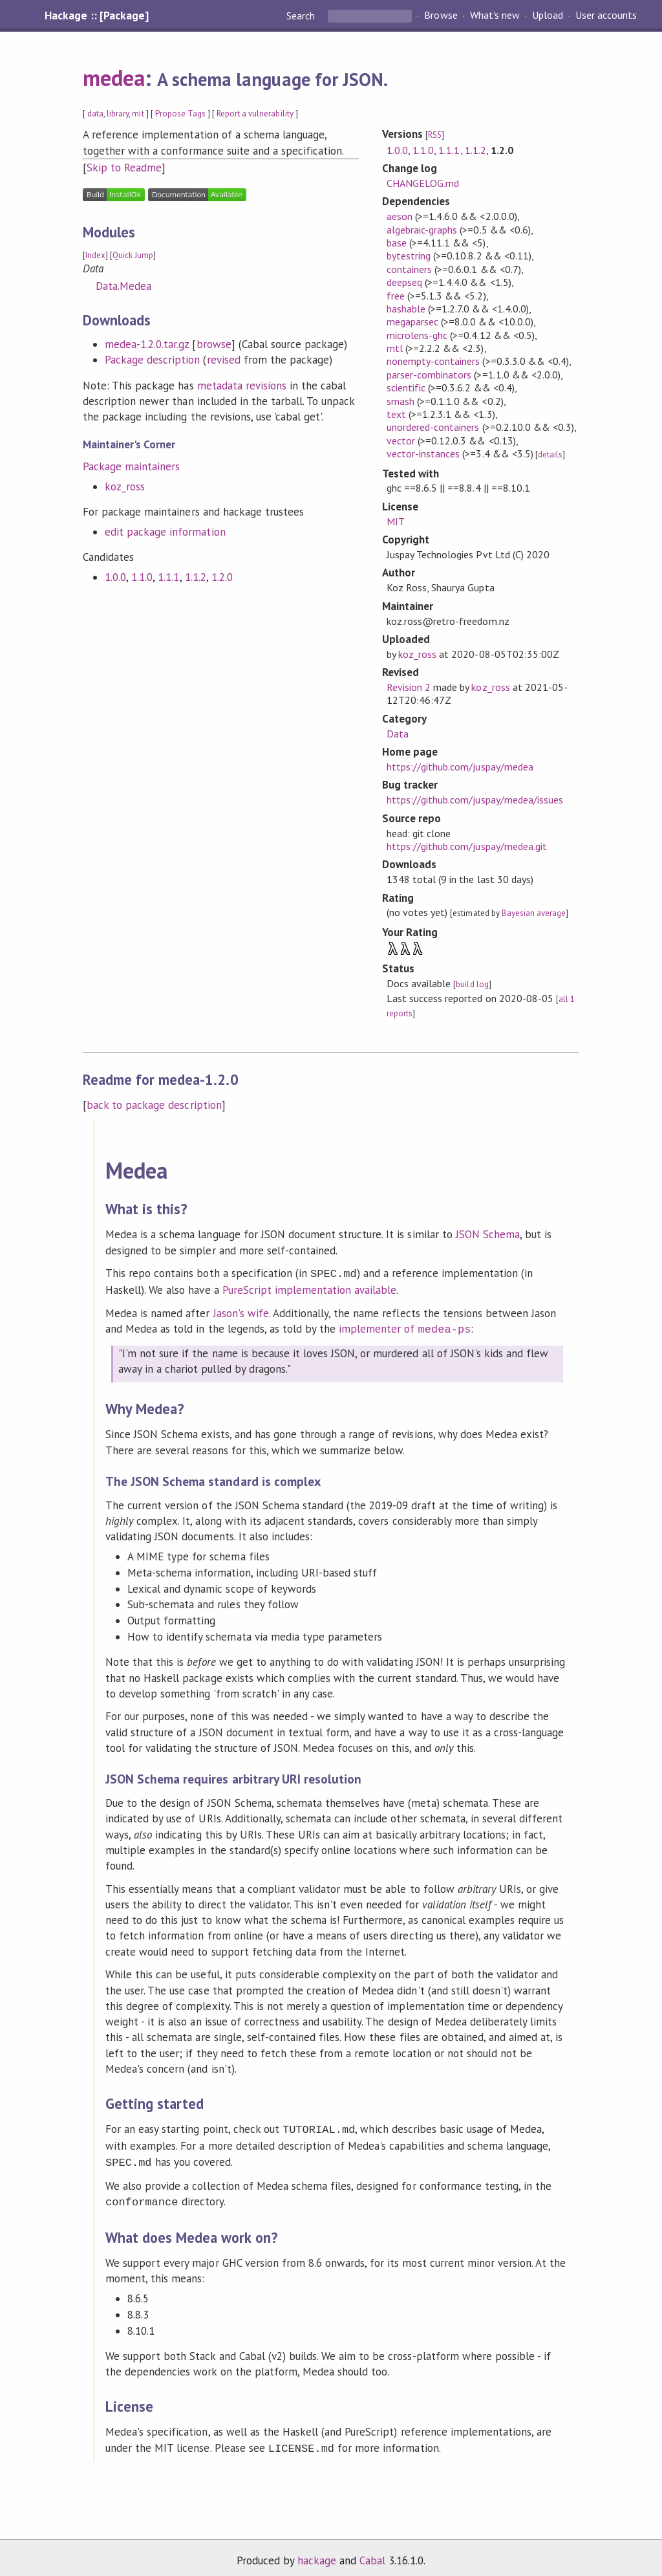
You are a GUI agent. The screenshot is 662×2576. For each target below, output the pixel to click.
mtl (395, 348)
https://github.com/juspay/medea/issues (475, 799)
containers (409, 269)
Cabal (372, 2553)
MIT (396, 521)
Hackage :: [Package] (96, 15)
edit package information (165, 532)
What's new (495, 15)
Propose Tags (180, 113)
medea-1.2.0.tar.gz (147, 344)
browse (214, 344)
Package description (152, 360)
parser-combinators (429, 374)
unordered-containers (433, 426)
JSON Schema (488, 1234)
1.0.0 (115, 577)
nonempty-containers (433, 361)
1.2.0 (222, 577)
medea (114, 77)
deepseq (404, 282)
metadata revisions (241, 385)
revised (223, 360)
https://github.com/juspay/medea (460, 766)
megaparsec (412, 321)
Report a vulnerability (255, 113)
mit (138, 113)
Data (398, 733)
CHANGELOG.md (423, 183)
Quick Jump (132, 255)
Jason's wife (241, 1312)
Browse (440, 15)
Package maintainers (131, 466)
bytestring (409, 255)
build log (472, 984)
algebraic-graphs (422, 229)
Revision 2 (409, 687)
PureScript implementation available (309, 1289)
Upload (547, 15)
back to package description (154, 1105)
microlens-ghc (417, 335)
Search (301, 15)
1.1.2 (195, 577)
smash (400, 401)
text (396, 414)
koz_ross (125, 486)
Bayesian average (534, 913)
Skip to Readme (124, 167)
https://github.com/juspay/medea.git (467, 846)
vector (401, 440)
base (397, 242)
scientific (406, 387)
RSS (435, 134)
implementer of (405, 1327)
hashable (406, 308)
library (118, 113)
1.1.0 (142, 577)
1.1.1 (168, 577)
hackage (316, 2553)
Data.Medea (123, 286)
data (95, 113)
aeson (399, 216)
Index (95, 255)
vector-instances (423, 453)
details (550, 454)
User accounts (606, 15)
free (396, 295)
